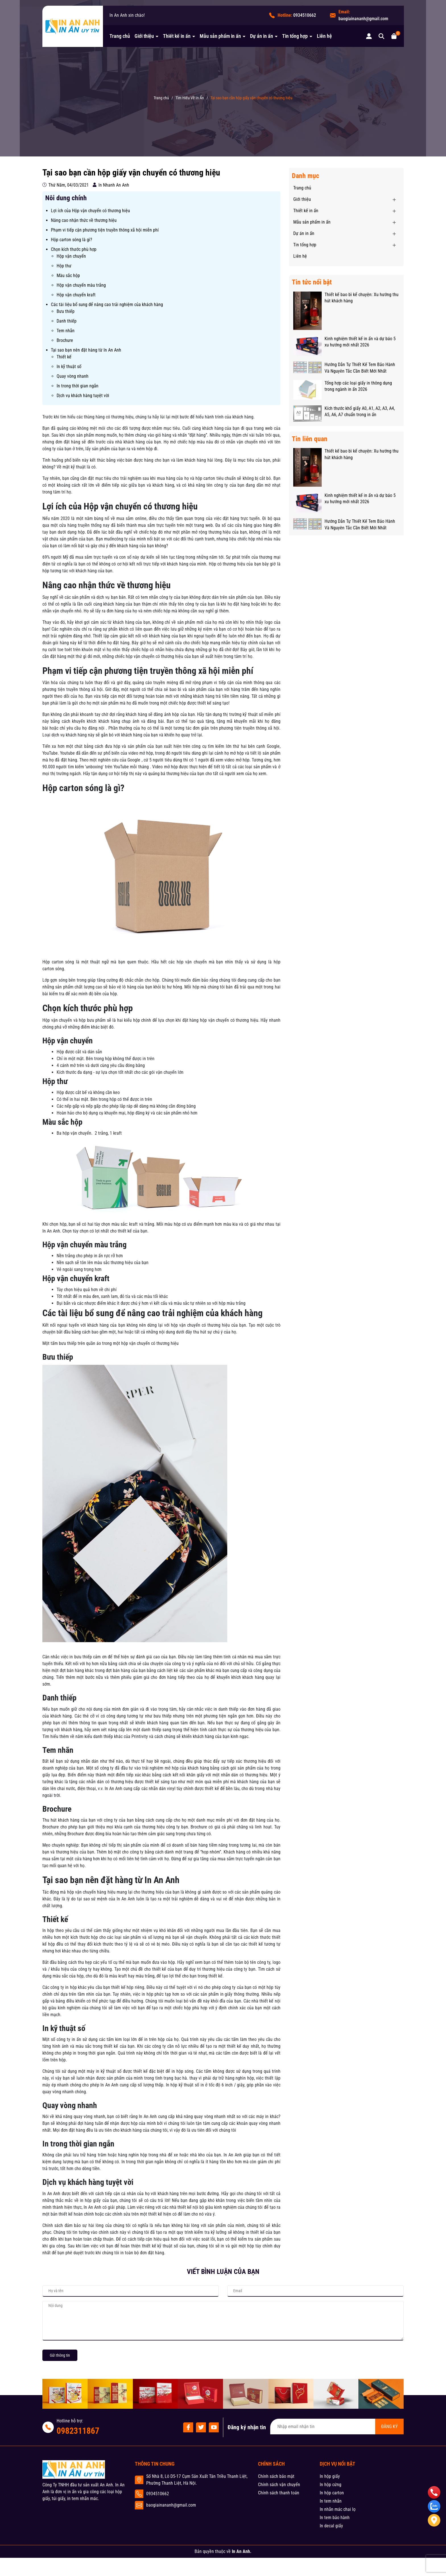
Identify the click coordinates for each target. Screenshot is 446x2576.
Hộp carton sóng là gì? (71, 239)
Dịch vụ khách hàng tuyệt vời (83, 395)
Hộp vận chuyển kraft (76, 295)
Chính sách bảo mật (276, 2476)
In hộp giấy (330, 2476)
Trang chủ (120, 36)
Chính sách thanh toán (278, 2493)
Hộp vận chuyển (71, 256)
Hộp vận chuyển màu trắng (81, 285)
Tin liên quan (309, 439)
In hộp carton (332, 2493)
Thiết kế (64, 357)
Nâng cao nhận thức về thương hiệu (84, 220)
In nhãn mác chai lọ (338, 2509)
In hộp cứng (330, 2484)
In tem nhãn (331, 2501)
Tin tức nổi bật (312, 282)
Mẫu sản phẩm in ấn (221, 36)
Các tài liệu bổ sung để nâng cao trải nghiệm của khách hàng (107, 304)
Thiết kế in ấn (177, 36)
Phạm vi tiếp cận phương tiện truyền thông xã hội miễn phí (105, 230)
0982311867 (78, 2431)
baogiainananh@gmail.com (363, 18)
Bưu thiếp (66, 311)
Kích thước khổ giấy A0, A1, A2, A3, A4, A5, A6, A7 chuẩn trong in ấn (360, 411)
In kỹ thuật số (69, 366)
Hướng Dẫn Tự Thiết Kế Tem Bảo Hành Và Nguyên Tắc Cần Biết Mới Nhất (360, 367)
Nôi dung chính (66, 198)
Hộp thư (64, 266)
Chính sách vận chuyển (279, 2484)
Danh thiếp (67, 321)
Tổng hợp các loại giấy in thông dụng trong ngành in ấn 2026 (358, 386)
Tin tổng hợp (295, 36)
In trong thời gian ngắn (77, 386)
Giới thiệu (145, 36)
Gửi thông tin (60, 2355)
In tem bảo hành (335, 2517)
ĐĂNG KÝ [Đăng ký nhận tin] (389, 2426)
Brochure (65, 340)
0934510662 (304, 15)
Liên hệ (324, 36)
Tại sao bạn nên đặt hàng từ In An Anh (86, 350)
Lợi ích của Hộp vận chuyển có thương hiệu (90, 210)
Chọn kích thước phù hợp (73, 249)
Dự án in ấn (262, 36)
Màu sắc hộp (68, 275)
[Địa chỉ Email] (337, 2426)
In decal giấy (331, 2525)
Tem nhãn (66, 330)
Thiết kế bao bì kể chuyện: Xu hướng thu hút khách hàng (361, 298)
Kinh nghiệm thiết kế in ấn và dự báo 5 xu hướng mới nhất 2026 (360, 342)
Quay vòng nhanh (72, 376)
